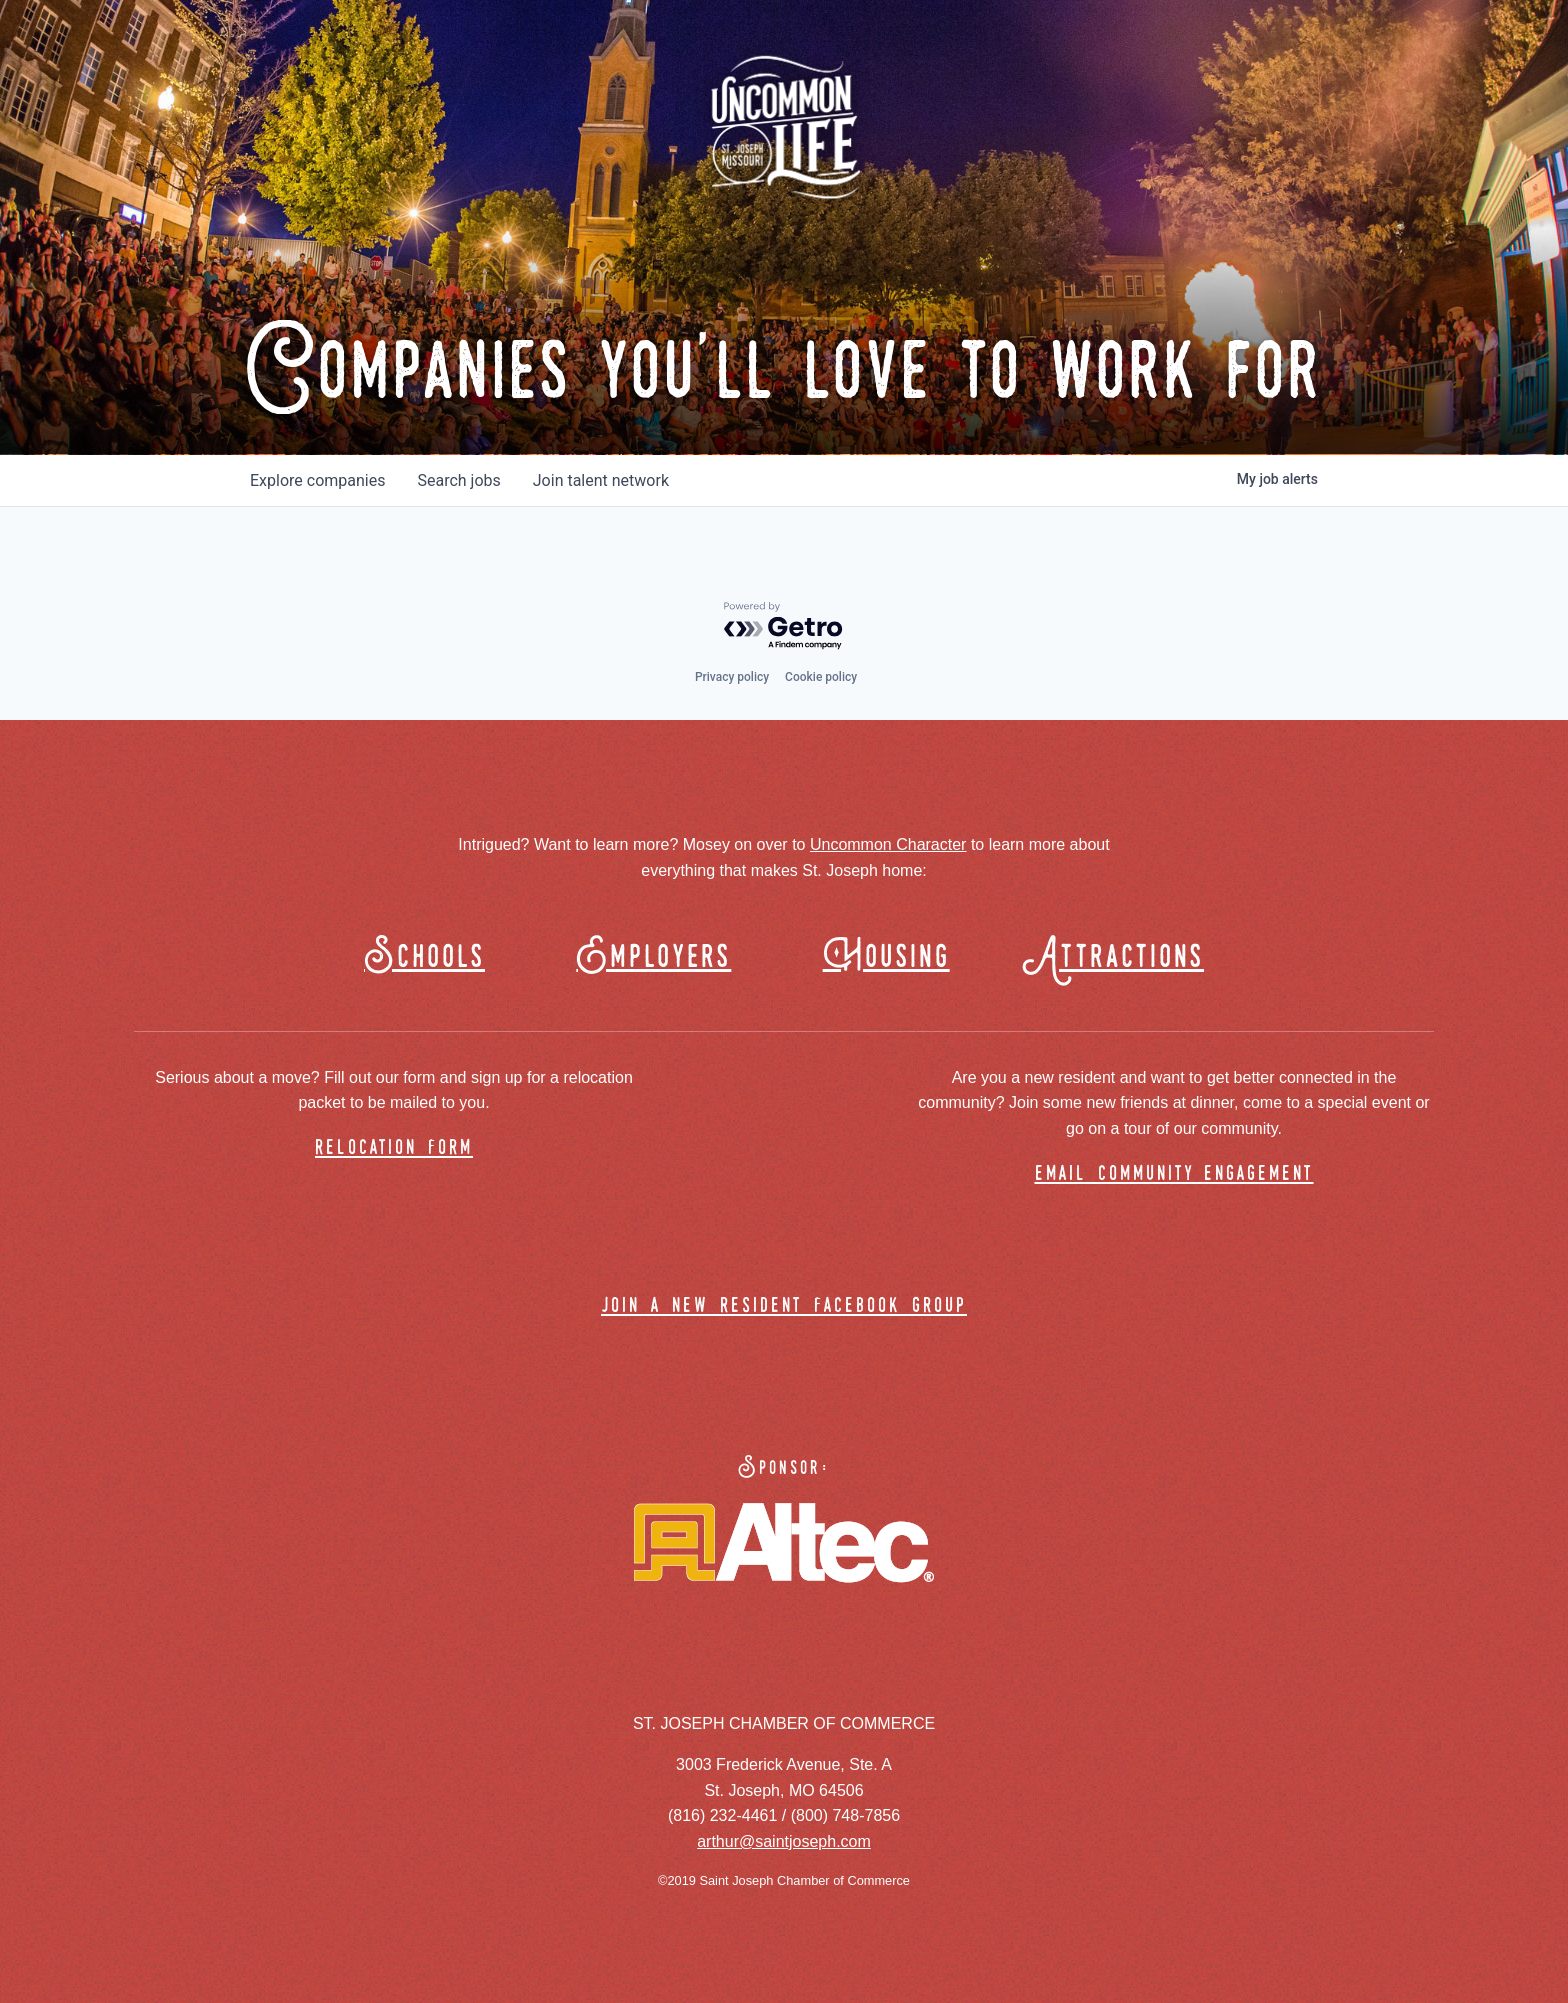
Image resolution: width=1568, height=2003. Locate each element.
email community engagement (1174, 1174)
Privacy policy (732, 677)
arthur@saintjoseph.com (784, 1841)
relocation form (394, 1148)
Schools (424, 957)
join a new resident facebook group (784, 1306)
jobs (458, 480)
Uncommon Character (888, 844)
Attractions (1122, 957)
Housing (886, 957)
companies (317, 480)
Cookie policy (821, 677)
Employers (653, 957)
